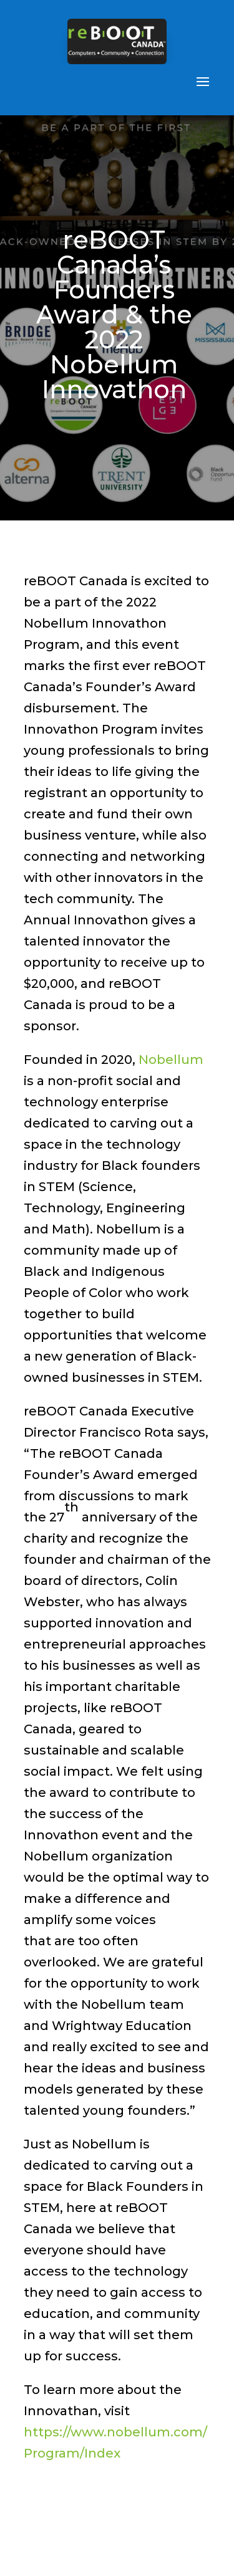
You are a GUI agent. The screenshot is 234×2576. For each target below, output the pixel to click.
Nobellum (171, 1059)
